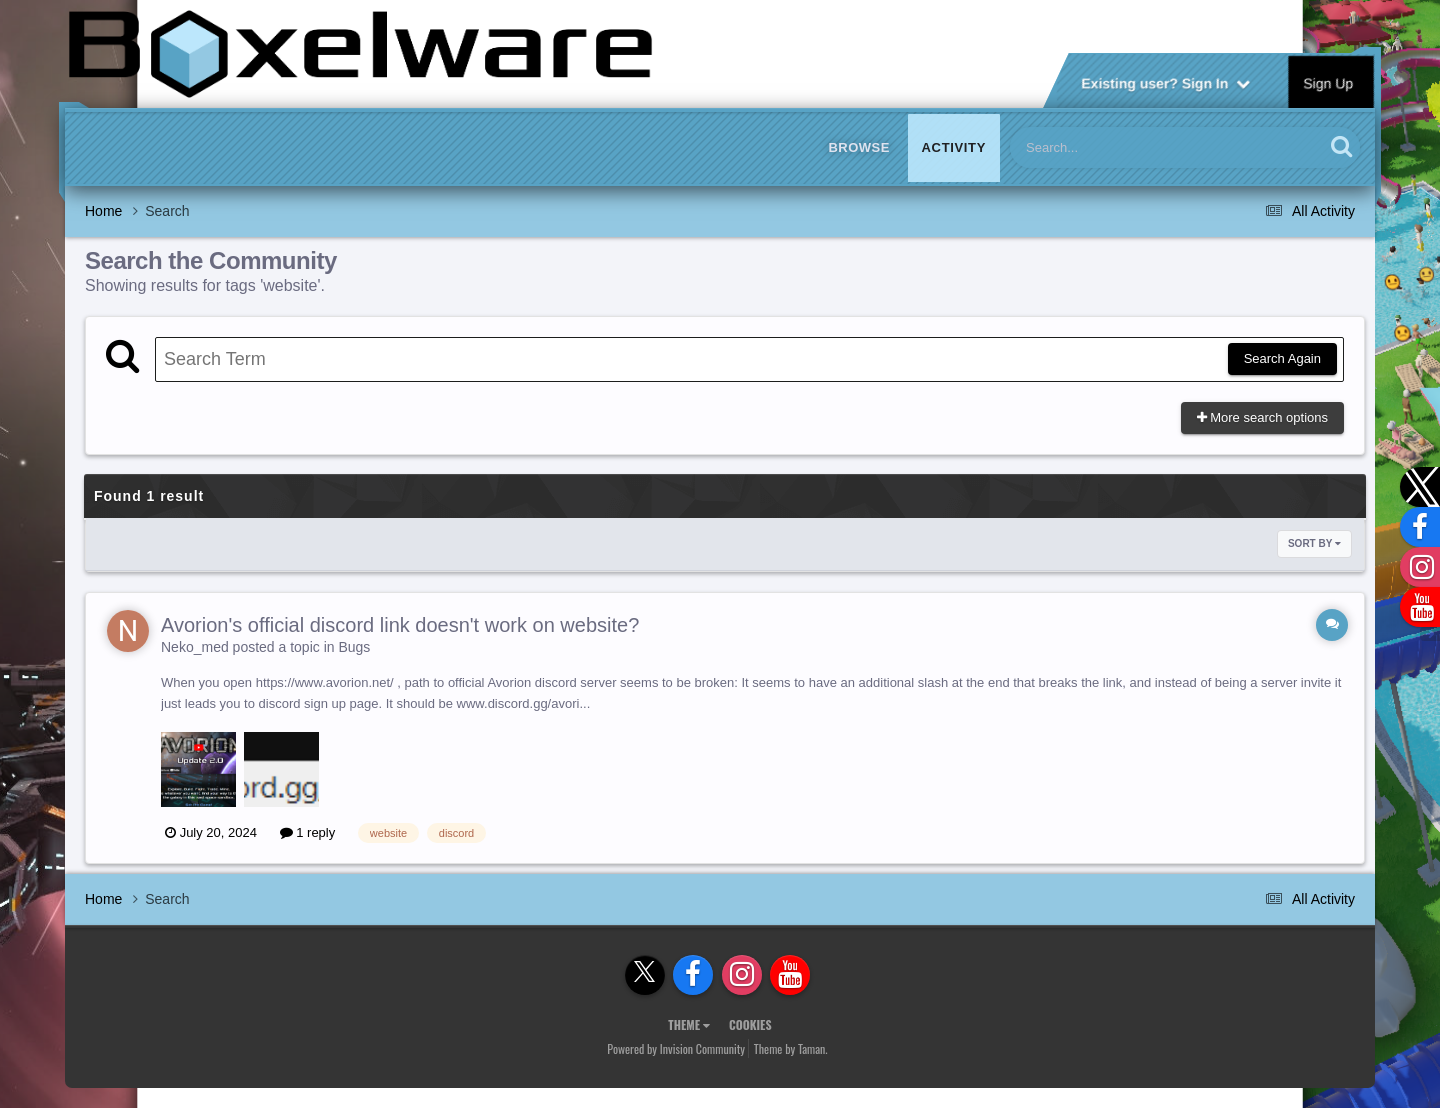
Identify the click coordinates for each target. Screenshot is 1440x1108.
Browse (859, 147)
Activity (954, 147)
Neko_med (195, 647)
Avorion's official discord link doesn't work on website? (400, 625)
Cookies (750, 1024)
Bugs (354, 647)
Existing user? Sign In (1165, 82)
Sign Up (1329, 82)
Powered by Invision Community (676, 1048)
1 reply (308, 832)
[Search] (1115, 147)
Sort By (1314, 543)
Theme (689, 1024)
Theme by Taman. (791, 1048)
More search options (1262, 417)
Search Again (1282, 358)
